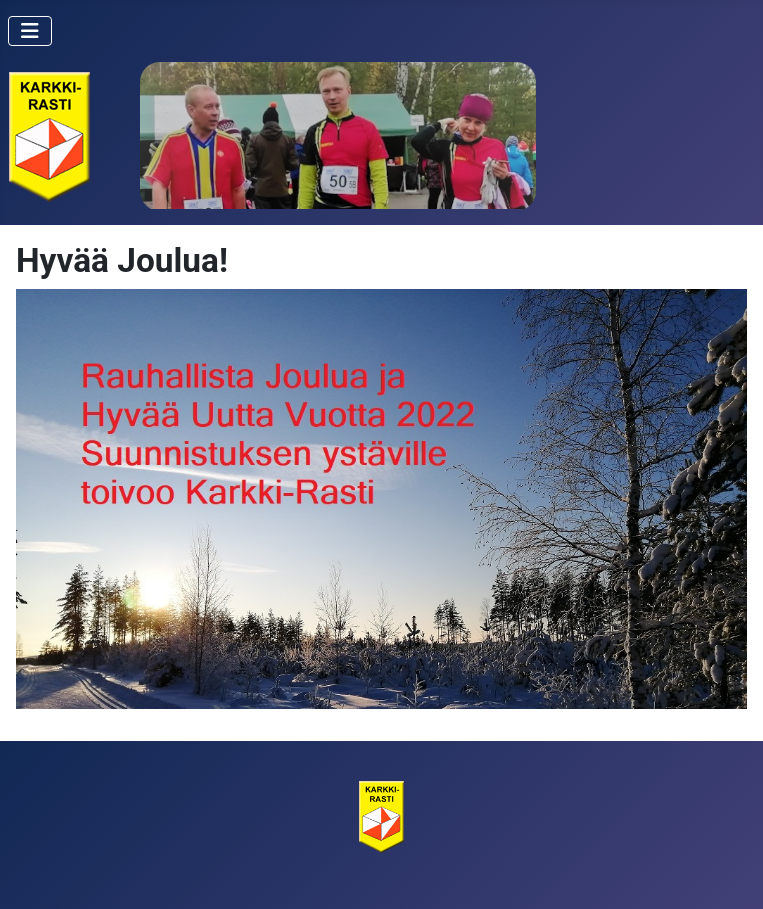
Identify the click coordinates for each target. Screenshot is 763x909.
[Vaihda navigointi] (30, 31)
